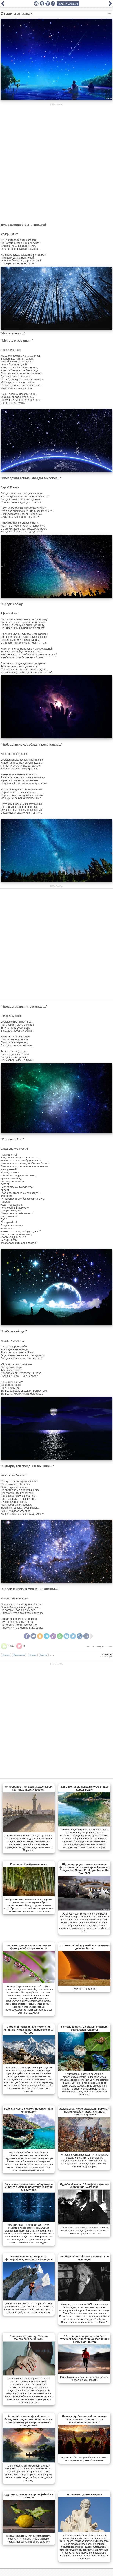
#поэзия (90, 1646)
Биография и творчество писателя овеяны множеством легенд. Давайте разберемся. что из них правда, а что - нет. (84, 2230)
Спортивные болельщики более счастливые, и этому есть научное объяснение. (84, 2459)
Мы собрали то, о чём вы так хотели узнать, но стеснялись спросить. (84, 2378)
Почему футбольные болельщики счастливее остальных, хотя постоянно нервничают (84, 2419)
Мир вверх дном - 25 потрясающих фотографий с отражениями (28, 1947)
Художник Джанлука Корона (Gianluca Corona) (28, 2496)
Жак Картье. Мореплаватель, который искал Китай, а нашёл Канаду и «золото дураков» (84, 2111)
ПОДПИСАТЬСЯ (68, 3)
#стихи (108, 1646)
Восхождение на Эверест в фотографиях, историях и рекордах (28, 2258)
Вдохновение (19, 1655)
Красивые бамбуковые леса (28, 1864)
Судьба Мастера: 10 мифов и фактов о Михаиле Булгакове (84, 2185)
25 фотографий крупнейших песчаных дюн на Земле (84, 1947)
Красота (6, 1655)
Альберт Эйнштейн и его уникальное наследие (84, 2258)
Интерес (32, 1655)
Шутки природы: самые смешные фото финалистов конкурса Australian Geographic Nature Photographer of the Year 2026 (84, 1869)
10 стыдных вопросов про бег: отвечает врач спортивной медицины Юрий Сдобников (84, 2339)
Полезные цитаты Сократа (84, 2494)
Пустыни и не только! (84, 1989)
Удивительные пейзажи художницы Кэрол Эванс (84, 1788)
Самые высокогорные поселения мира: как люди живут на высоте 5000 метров (29, 2029)
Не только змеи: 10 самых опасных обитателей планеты (84, 2028)
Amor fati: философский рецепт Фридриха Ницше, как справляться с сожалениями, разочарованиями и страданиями (28, 2421)
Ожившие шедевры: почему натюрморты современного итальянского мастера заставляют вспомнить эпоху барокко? (28, 2538)
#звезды (100, 1646)
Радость (43, 1655)
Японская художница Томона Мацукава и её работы (29, 2337)
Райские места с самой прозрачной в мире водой (28, 2110)
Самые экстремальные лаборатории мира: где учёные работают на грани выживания (28, 2187)
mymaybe (107, 1654)
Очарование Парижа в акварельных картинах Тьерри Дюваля (28, 1788)
